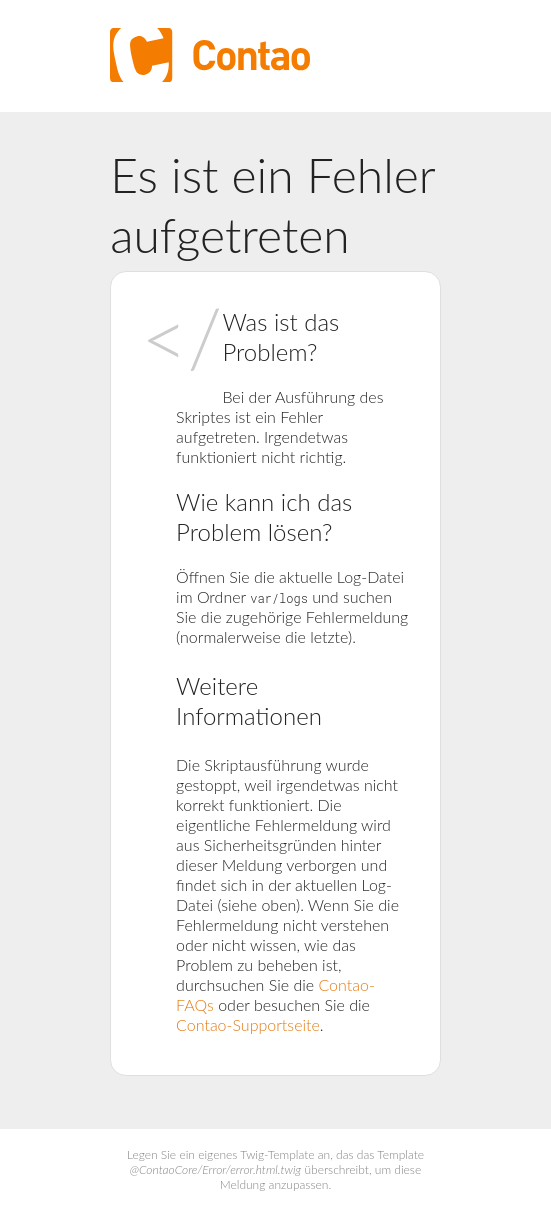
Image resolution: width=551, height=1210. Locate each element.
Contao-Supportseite (248, 1024)
